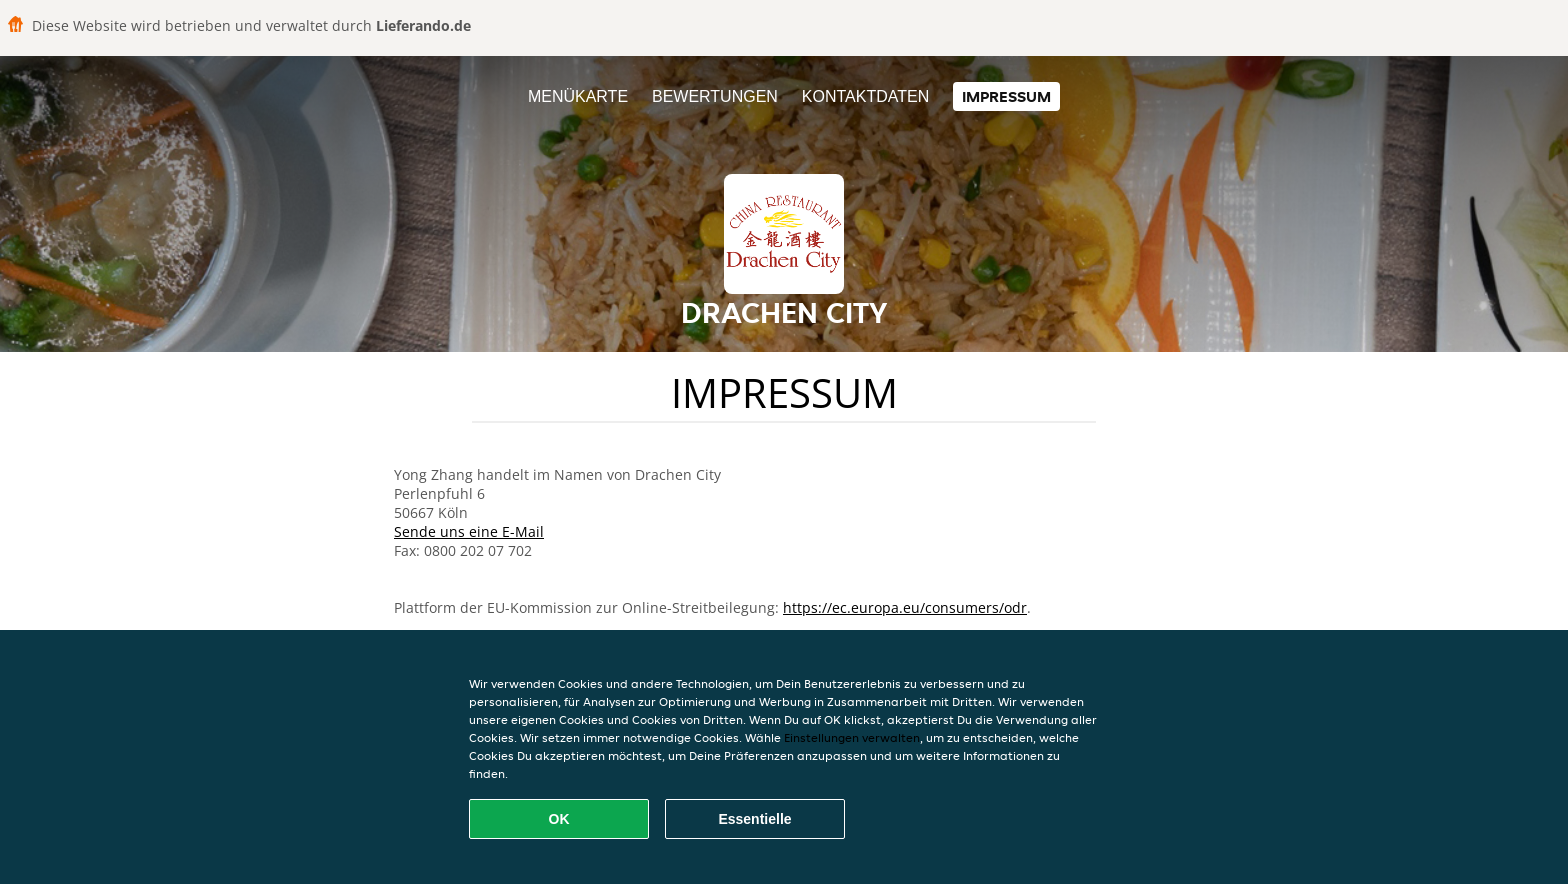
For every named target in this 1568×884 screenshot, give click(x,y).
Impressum (1006, 96)
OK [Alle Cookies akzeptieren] (559, 819)
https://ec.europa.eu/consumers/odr (905, 607)
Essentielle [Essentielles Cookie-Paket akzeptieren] (754, 819)
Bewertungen (715, 96)
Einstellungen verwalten (852, 737)
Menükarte (578, 96)
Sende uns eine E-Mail (469, 531)
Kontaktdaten (865, 96)
